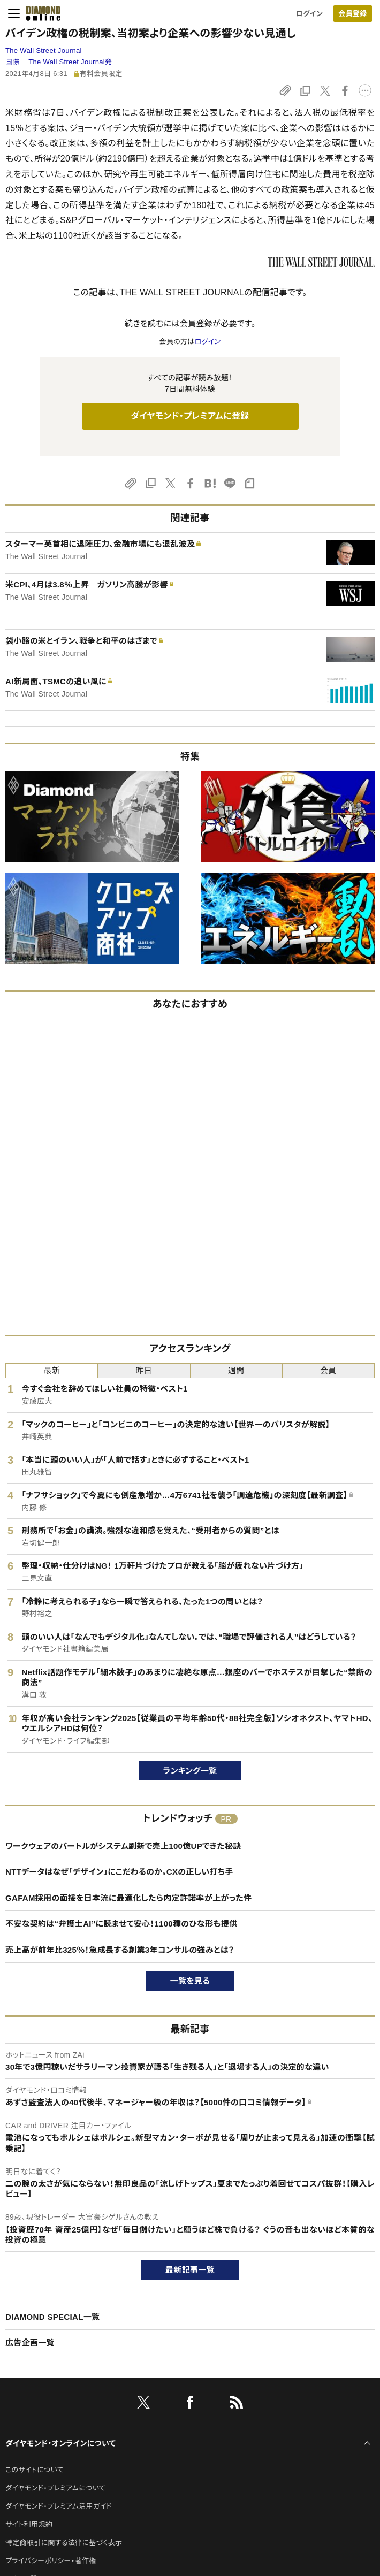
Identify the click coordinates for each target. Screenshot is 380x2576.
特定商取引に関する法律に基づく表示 (63, 2543)
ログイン (309, 13)
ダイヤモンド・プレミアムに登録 (190, 416)
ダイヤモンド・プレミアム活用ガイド (58, 2506)
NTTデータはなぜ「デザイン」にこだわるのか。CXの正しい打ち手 (119, 1871)
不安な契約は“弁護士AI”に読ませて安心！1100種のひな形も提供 (121, 1923)
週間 (236, 1370)
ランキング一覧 (190, 1770)
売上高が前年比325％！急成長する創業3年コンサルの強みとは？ (119, 1949)
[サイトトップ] (40, 13)
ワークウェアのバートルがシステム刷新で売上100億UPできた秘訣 (123, 1846)
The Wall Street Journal (43, 51)
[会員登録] (352, 13)
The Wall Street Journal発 (70, 62)
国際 (12, 62)
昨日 (144, 1370)
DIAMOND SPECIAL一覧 (52, 2316)
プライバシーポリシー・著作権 (50, 2561)
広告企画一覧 (30, 2342)
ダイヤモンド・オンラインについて (60, 2443)
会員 (328, 1370)
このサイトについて (34, 2470)
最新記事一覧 (190, 2269)
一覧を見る (190, 1980)
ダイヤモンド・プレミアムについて (55, 2488)
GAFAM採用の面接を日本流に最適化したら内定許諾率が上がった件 (128, 1897)
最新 (51, 1370)
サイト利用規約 (28, 2524)
